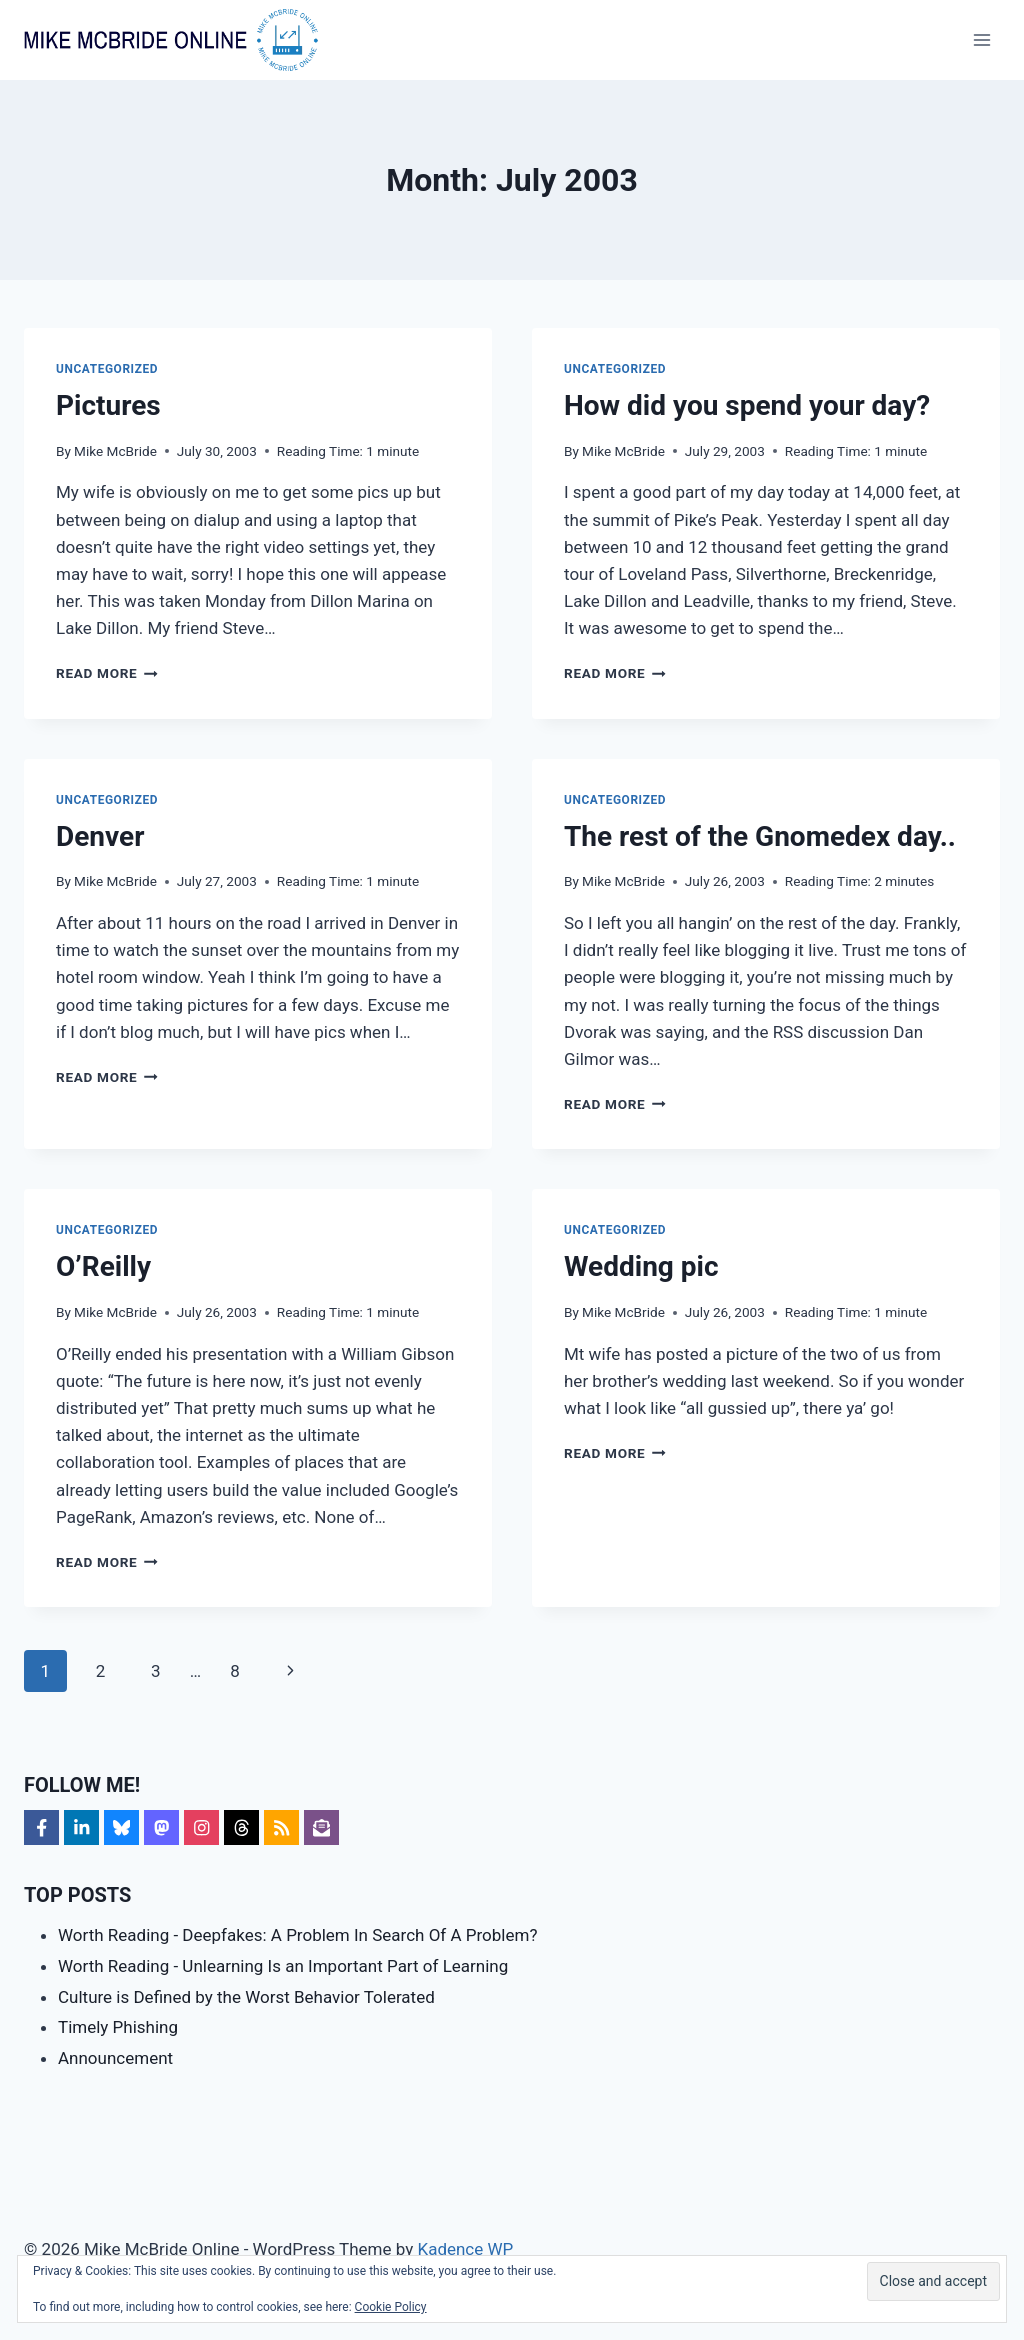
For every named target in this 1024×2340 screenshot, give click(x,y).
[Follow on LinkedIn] (81, 1827)
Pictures (108, 405)
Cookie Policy (391, 2307)
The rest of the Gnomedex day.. (760, 836)
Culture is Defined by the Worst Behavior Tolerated (246, 1997)
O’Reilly (103, 1266)
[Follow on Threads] (241, 1827)
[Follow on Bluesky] (121, 1827)
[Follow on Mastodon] (161, 1827)
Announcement (115, 2058)
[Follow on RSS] (281, 1827)
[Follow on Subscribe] (321, 1827)
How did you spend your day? (747, 405)
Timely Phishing (118, 2027)
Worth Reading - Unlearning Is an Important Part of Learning (283, 1966)
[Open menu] (981, 39)
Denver (100, 836)
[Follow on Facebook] (41, 1827)
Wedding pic (641, 1266)
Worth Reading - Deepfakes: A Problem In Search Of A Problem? (297, 1935)
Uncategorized (107, 369)
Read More (107, 673)
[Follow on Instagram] (201, 1827)
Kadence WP (465, 2249)
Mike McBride (115, 451)
